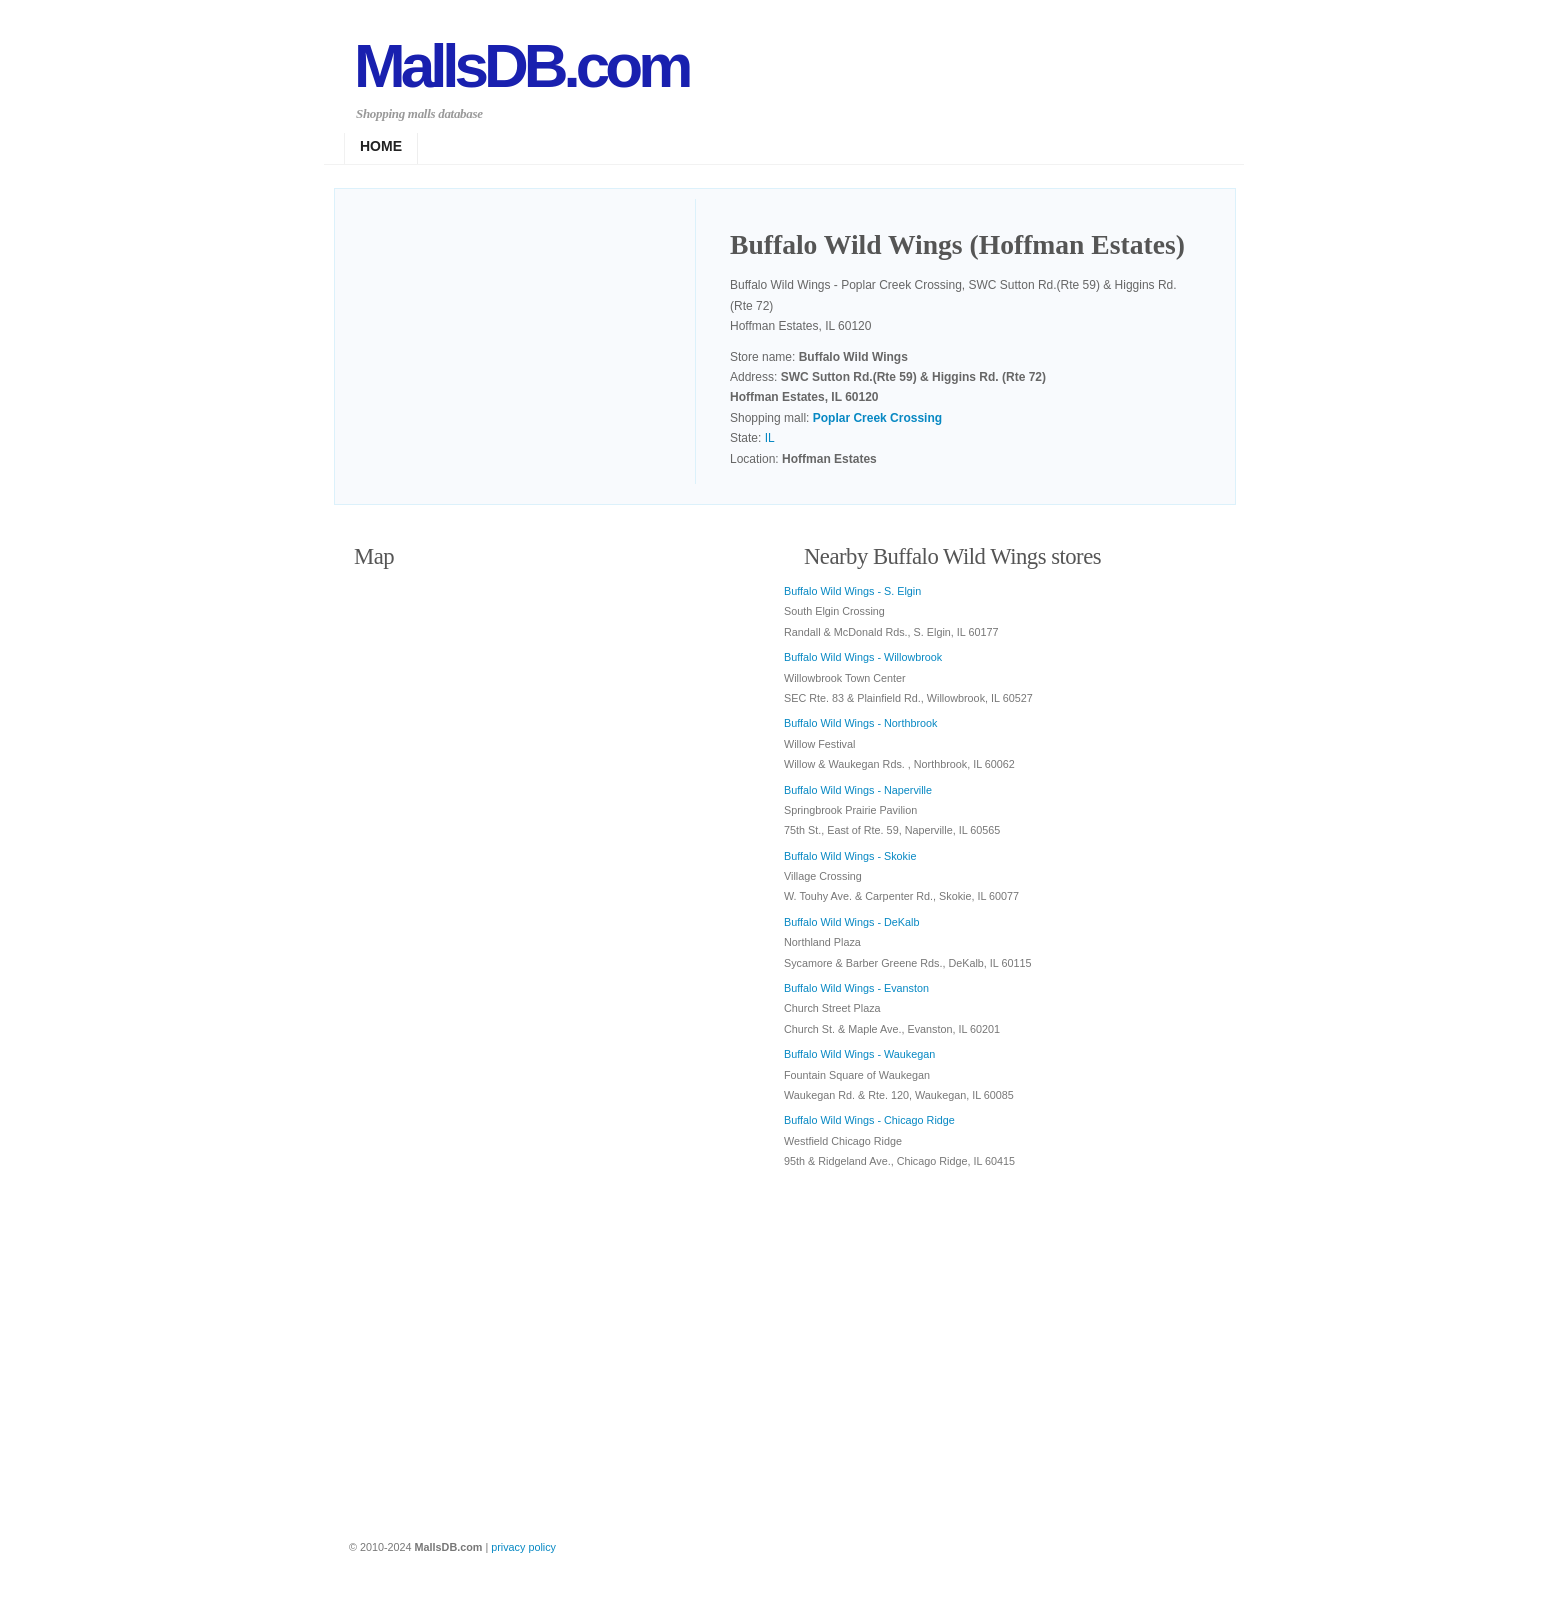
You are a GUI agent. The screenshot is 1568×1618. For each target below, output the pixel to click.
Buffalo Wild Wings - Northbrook (860, 723)
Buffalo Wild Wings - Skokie (850, 856)
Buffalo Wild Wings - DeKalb (851, 922)
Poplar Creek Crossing (877, 418)
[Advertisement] (525, 344)
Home (381, 146)
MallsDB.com (521, 65)
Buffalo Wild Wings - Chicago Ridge (869, 1120)
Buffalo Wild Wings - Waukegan (859, 1054)
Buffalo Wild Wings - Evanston (856, 988)
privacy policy (523, 1547)
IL (770, 438)
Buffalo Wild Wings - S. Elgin (852, 591)
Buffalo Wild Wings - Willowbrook (863, 657)
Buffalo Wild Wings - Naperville (858, 790)
